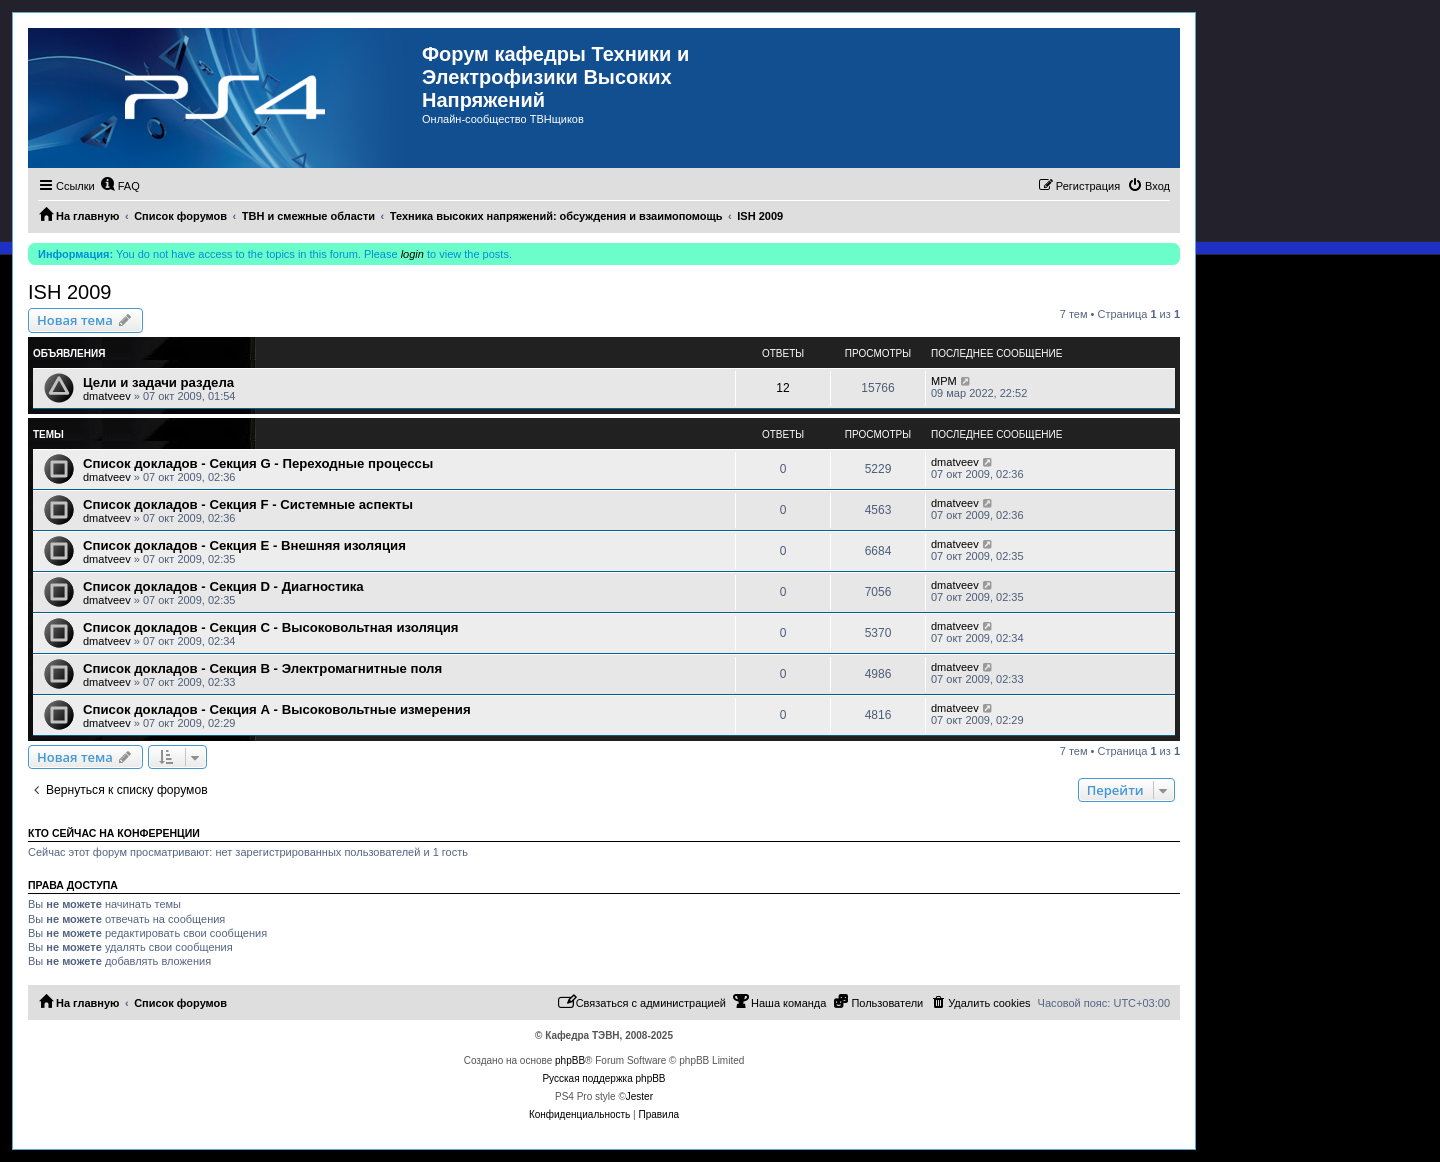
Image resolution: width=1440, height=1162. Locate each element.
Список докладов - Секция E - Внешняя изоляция (244, 545)
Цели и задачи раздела (158, 382)
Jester (639, 1096)
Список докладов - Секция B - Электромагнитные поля (262, 668)
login (412, 254)
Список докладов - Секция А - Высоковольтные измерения (277, 709)
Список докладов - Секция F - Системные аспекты (248, 504)
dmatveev (107, 396)
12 (782, 388)
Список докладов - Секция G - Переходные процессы (258, 463)
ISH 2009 (69, 292)
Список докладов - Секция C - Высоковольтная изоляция (270, 627)
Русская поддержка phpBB (603, 1078)
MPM (944, 381)
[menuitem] (120, 186)
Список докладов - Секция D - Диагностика (223, 586)
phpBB (570, 1060)
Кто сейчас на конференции (114, 833)
